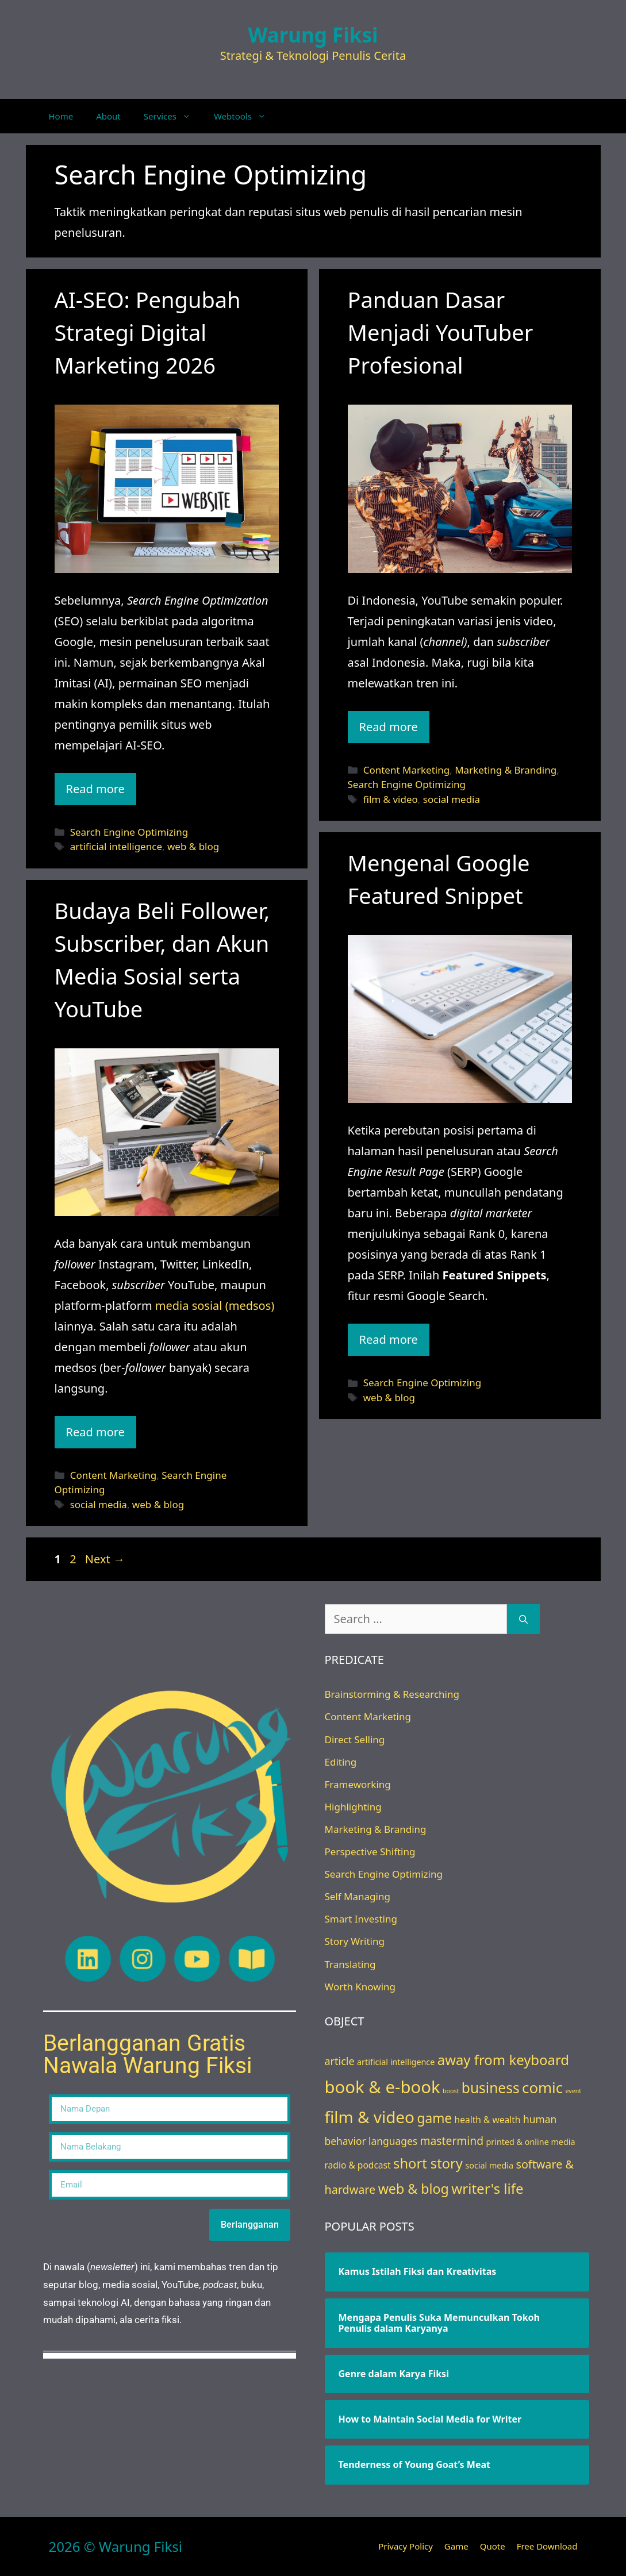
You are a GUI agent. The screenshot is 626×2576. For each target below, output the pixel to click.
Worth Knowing (360, 1986)
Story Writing (355, 1941)
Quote (492, 2546)
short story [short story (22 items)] (428, 2163)
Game (456, 2546)
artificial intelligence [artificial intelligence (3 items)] (396, 2061)
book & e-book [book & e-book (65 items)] (382, 2086)
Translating (350, 1964)
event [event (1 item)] (574, 2091)
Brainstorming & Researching (392, 1694)
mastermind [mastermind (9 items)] (451, 2140)
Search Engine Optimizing (129, 832)
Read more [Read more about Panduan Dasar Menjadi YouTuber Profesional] (388, 727)
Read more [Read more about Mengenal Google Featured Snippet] (388, 1339)
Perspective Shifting (370, 1851)
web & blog (193, 846)
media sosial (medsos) (214, 1305)
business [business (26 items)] (491, 2087)
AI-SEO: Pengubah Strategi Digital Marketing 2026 (148, 332)
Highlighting (353, 1806)
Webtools (246, 116)
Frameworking (358, 1784)
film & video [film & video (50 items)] (370, 2117)
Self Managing (357, 1896)
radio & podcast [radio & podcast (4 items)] (358, 2165)
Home (61, 116)
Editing (341, 1761)
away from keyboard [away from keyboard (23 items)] (503, 2059)
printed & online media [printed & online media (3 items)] (530, 2141)
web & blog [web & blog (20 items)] (413, 2188)
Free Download (547, 2546)
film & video (390, 799)
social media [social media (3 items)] (489, 2165)
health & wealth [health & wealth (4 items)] (488, 2119)
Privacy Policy (405, 2546)
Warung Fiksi (313, 34)
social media (451, 799)
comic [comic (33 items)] (542, 2087)
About (108, 116)
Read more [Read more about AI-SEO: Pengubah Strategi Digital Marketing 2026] (95, 789)
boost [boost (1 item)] (451, 2091)
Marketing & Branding (505, 769)
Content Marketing (406, 769)
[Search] (523, 1619)
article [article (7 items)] (340, 2061)
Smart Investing (361, 1918)
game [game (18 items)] (434, 2118)
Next (105, 1559)
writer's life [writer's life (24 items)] (487, 2188)
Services (173, 116)
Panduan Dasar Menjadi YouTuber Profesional (440, 332)
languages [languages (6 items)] (392, 2141)
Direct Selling (355, 1739)
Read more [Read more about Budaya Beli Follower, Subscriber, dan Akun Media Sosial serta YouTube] (95, 1432)
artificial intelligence (116, 846)
